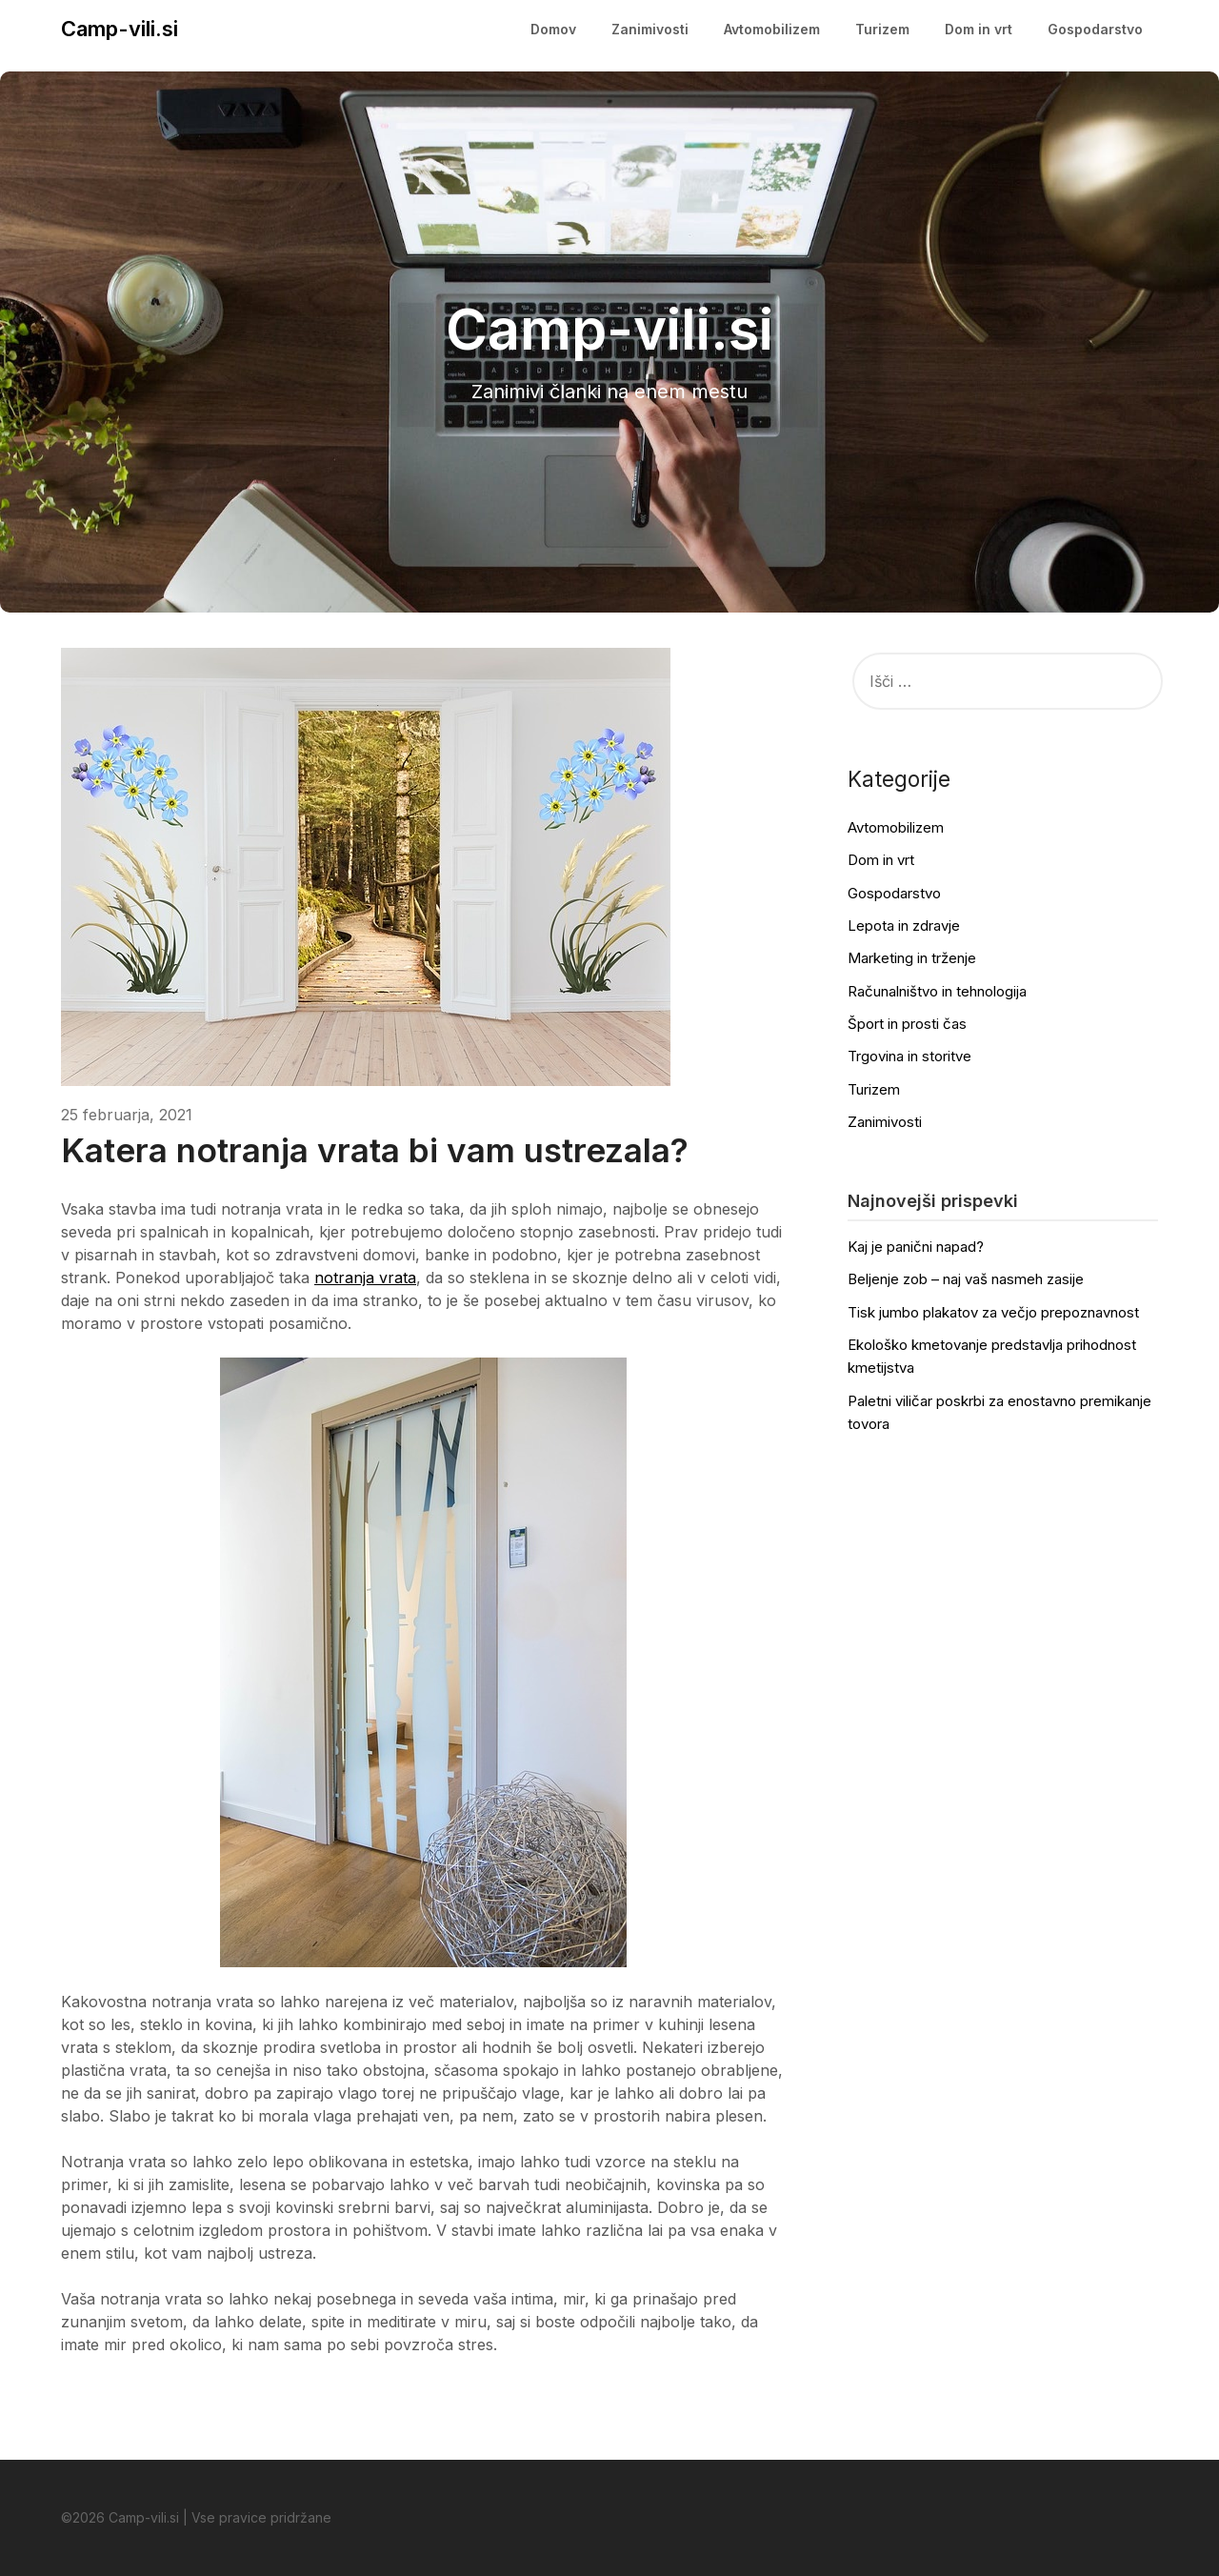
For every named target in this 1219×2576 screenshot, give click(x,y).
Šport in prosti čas (907, 1024)
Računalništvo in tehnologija (937, 991)
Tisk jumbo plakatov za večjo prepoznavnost (993, 1312)
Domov (553, 29)
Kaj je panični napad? (916, 1247)
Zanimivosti (650, 29)
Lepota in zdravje (904, 925)
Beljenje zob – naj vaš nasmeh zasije (966, 1279)
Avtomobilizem (772, 29)
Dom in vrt (978, 29)
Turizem (882, 29)
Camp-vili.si (119, 28)
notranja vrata (365, 1277)
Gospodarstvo (1095, 29)
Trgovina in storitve (909, 1056)
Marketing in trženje (912, 958)
